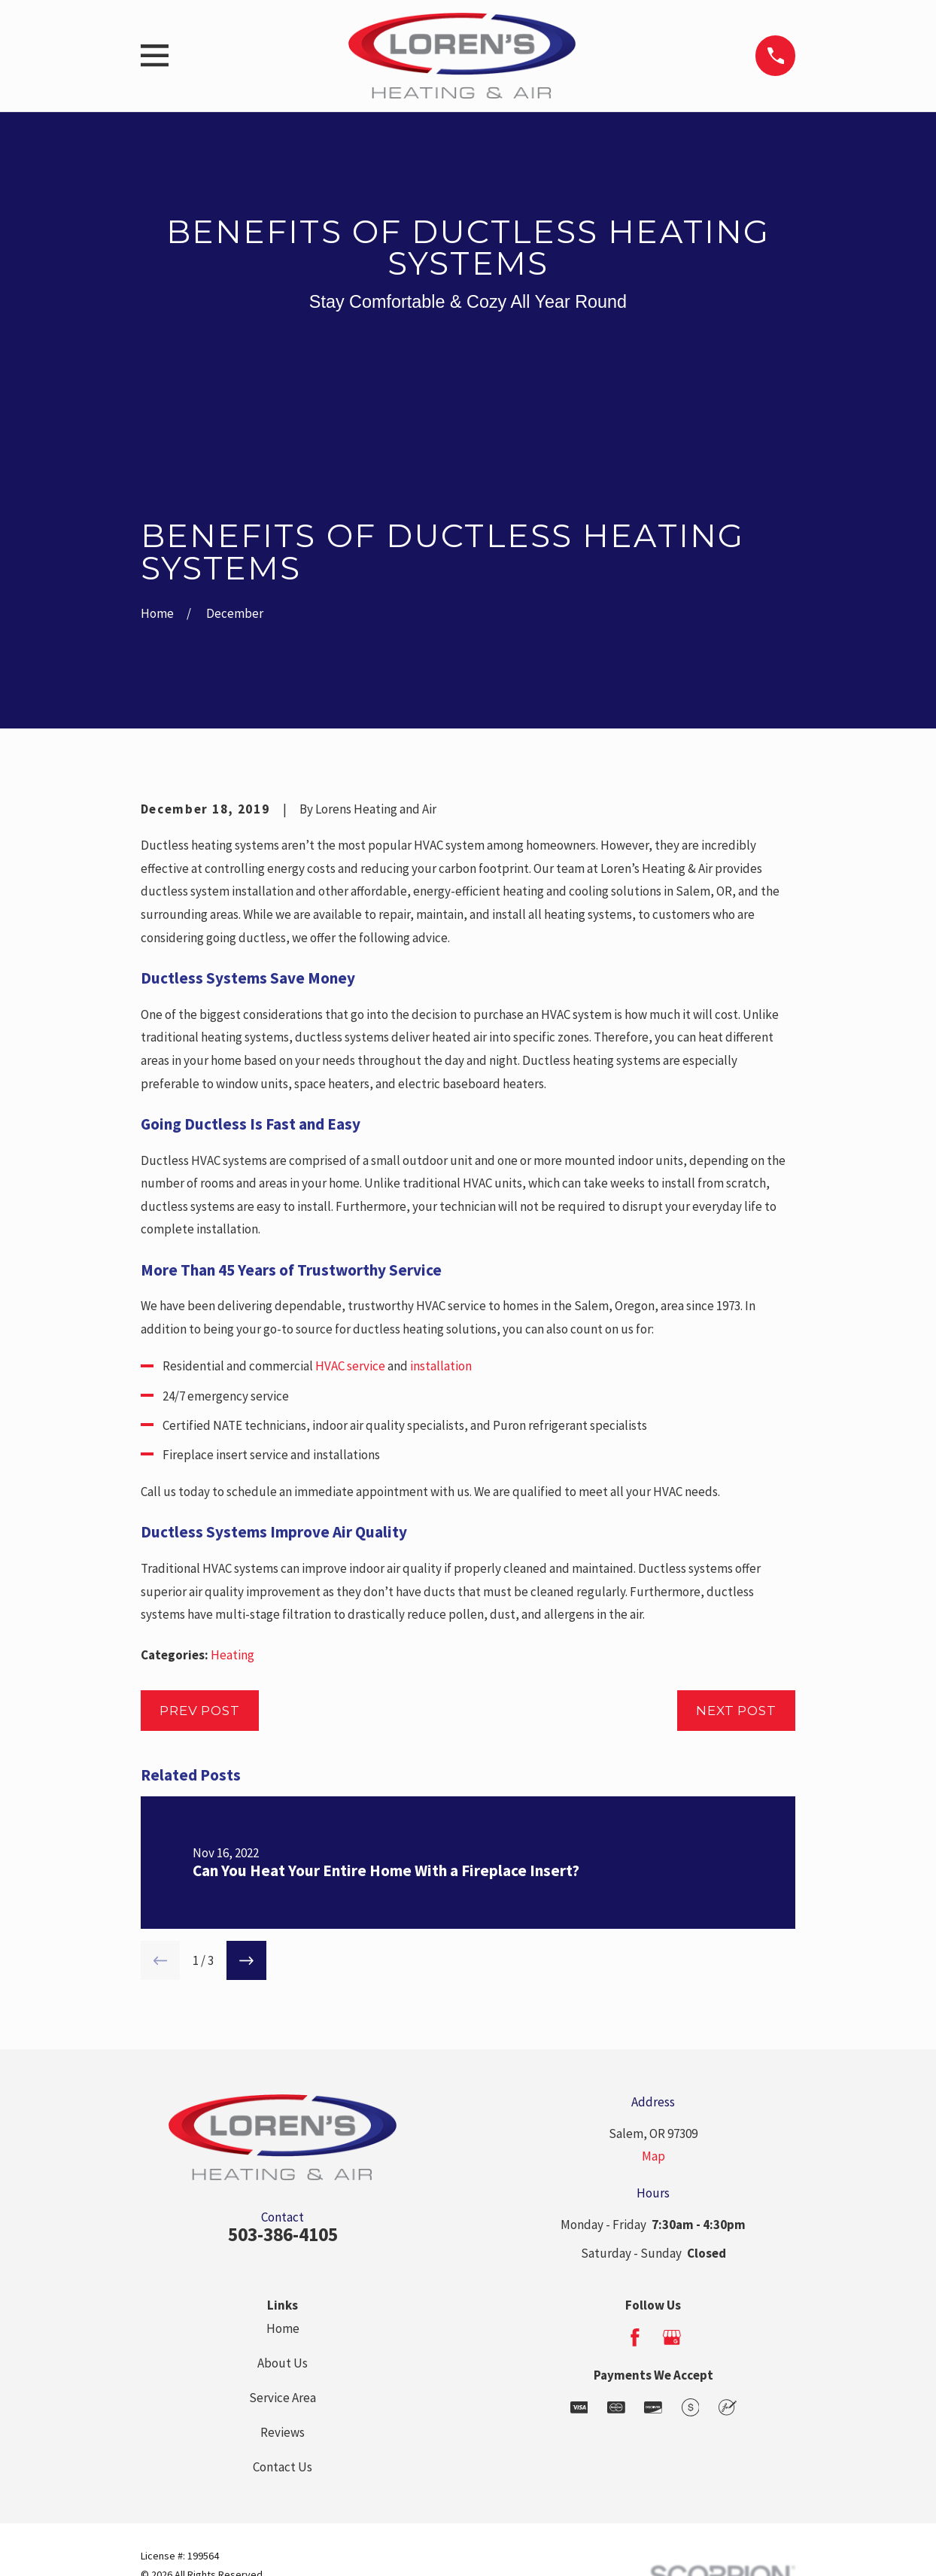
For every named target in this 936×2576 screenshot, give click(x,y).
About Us (282, 2363)
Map (653, 2156)
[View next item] (246, 1961)
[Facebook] (635, 2337)
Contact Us (282, 2467)
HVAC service (350, 1366)
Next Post (736, 1710)
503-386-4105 (283, 2234)
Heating (232, 1655)
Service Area (282, 2397)
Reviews (282, 2432)
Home (282, 2328)
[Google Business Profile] (672, 2337)
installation (441, 1366)
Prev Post (200, 1710)
